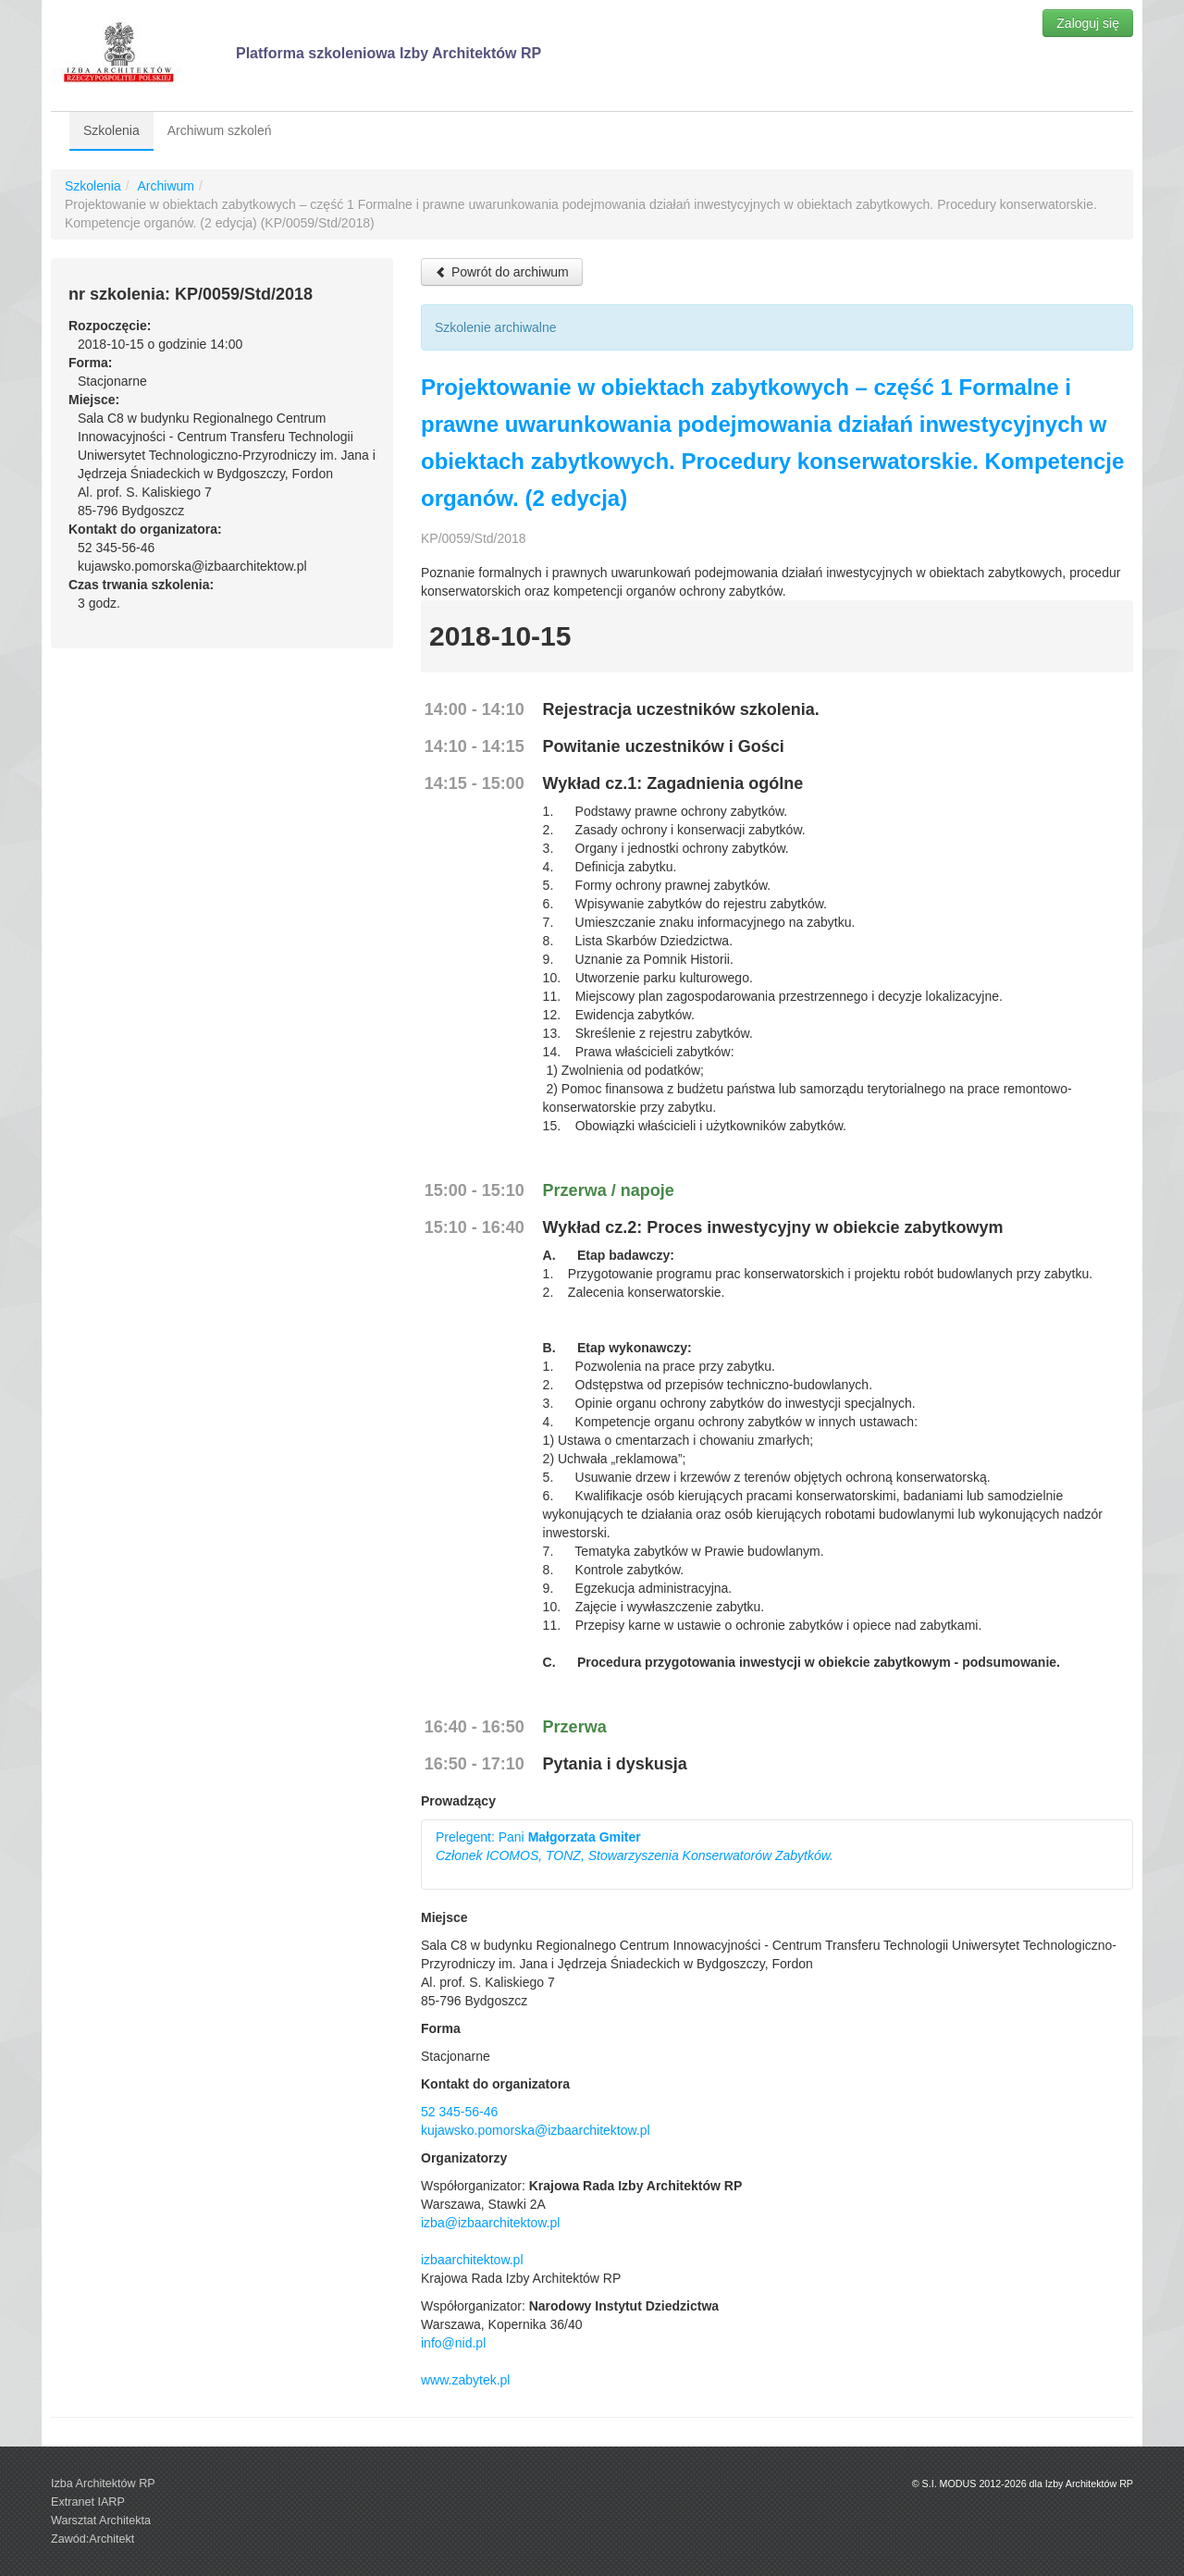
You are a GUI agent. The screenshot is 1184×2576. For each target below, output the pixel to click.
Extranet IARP (88, 2502)
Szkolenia (111, 130)
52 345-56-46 (459, 2111)
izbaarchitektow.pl (472, 2259)
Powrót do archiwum (502, 272)
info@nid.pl (453, 2343)
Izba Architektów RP (103, 2483)
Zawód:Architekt (92, 2539)
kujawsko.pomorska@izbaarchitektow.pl (535, 2130)
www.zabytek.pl (465, 2380)
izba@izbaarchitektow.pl (490, 2222)
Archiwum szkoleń (219, 130)
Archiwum (165, 186)
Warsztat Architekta (101, 2520)
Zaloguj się (1087, 23)
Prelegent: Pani (634, 1846)
